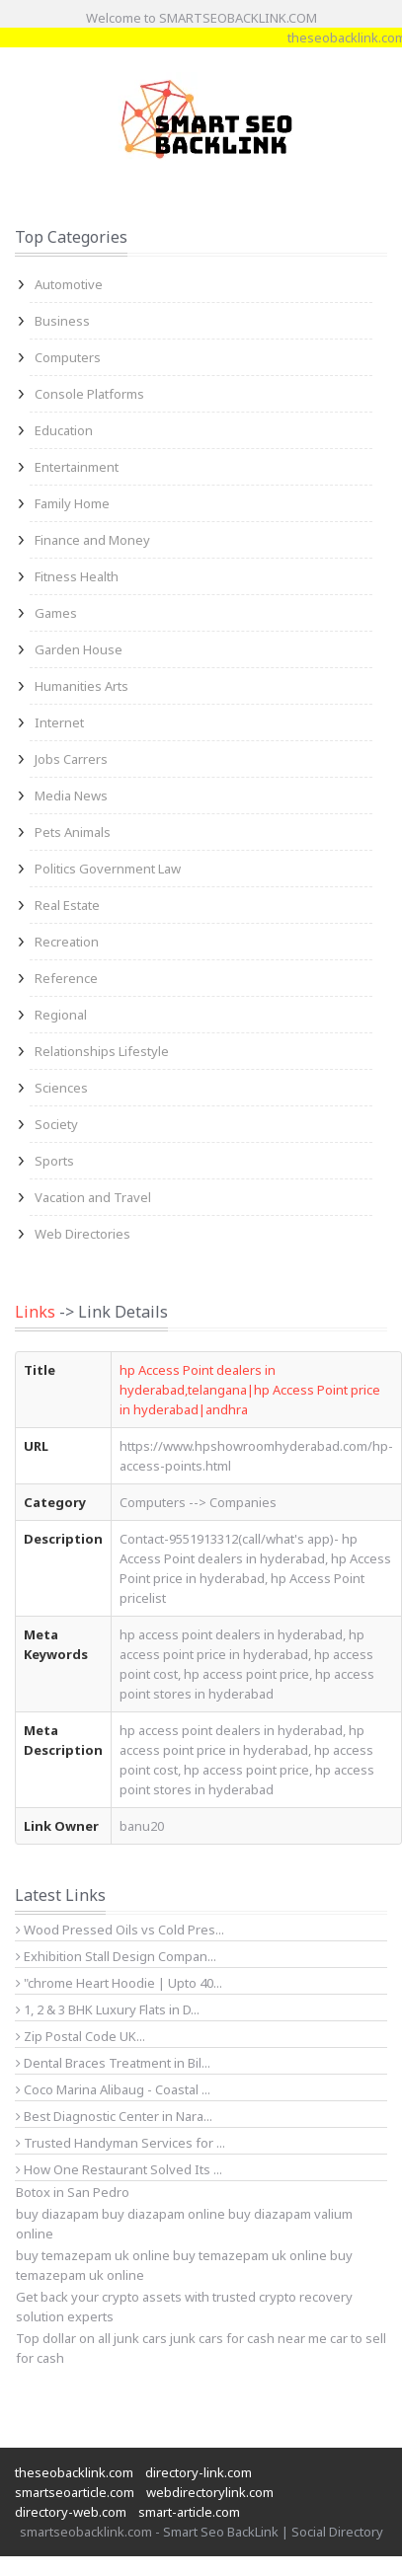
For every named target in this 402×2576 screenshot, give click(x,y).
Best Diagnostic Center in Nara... (114, 2116)
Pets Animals (73, 832)
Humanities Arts (81, 686)
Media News (71, 795)
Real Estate (67, 905)
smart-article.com (189, 2512)
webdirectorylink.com (210, 2492)
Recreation (67, 941)
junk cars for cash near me (248, 2338)
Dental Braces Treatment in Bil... (113, 2063)
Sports (54, 1161)
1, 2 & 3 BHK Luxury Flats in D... (108, 2009)
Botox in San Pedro (72, 2192)
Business (62, 321)
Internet (59, 722)
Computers (68, 357)
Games (56, 613)
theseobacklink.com (74, 2472)
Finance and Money (92, 540)
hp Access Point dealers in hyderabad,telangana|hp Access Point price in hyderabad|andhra (250, 1389)
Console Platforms (89, 394)
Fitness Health (77, 576)
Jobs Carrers (71, 759)
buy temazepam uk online (250, 2255)
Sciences (61, 1088)
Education (64, 430)
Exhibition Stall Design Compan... (116, 1956)
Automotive (69, 284)
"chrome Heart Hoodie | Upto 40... (119, 1983)
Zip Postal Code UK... (80, 2036)
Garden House (78, 649)
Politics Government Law (108, 868)
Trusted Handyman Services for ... (120, 2143)
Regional (61, 1014)
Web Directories (82, 1234)
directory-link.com (198, 2472)
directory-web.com (70, 2512)
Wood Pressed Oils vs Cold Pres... (120, 1929)
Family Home (72, 503)
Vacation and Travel (93, 1197)
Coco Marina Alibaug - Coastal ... (113, 2089)
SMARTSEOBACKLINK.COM (238, 18)
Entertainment (77, 467)
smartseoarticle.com (74, 2492)
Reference (66, 978)
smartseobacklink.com (86, 2531)
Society (56, 1124)
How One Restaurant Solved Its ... (119, 2169)
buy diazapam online (163, 2214)
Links (35, 1312)
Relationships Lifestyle (102, 1051)
